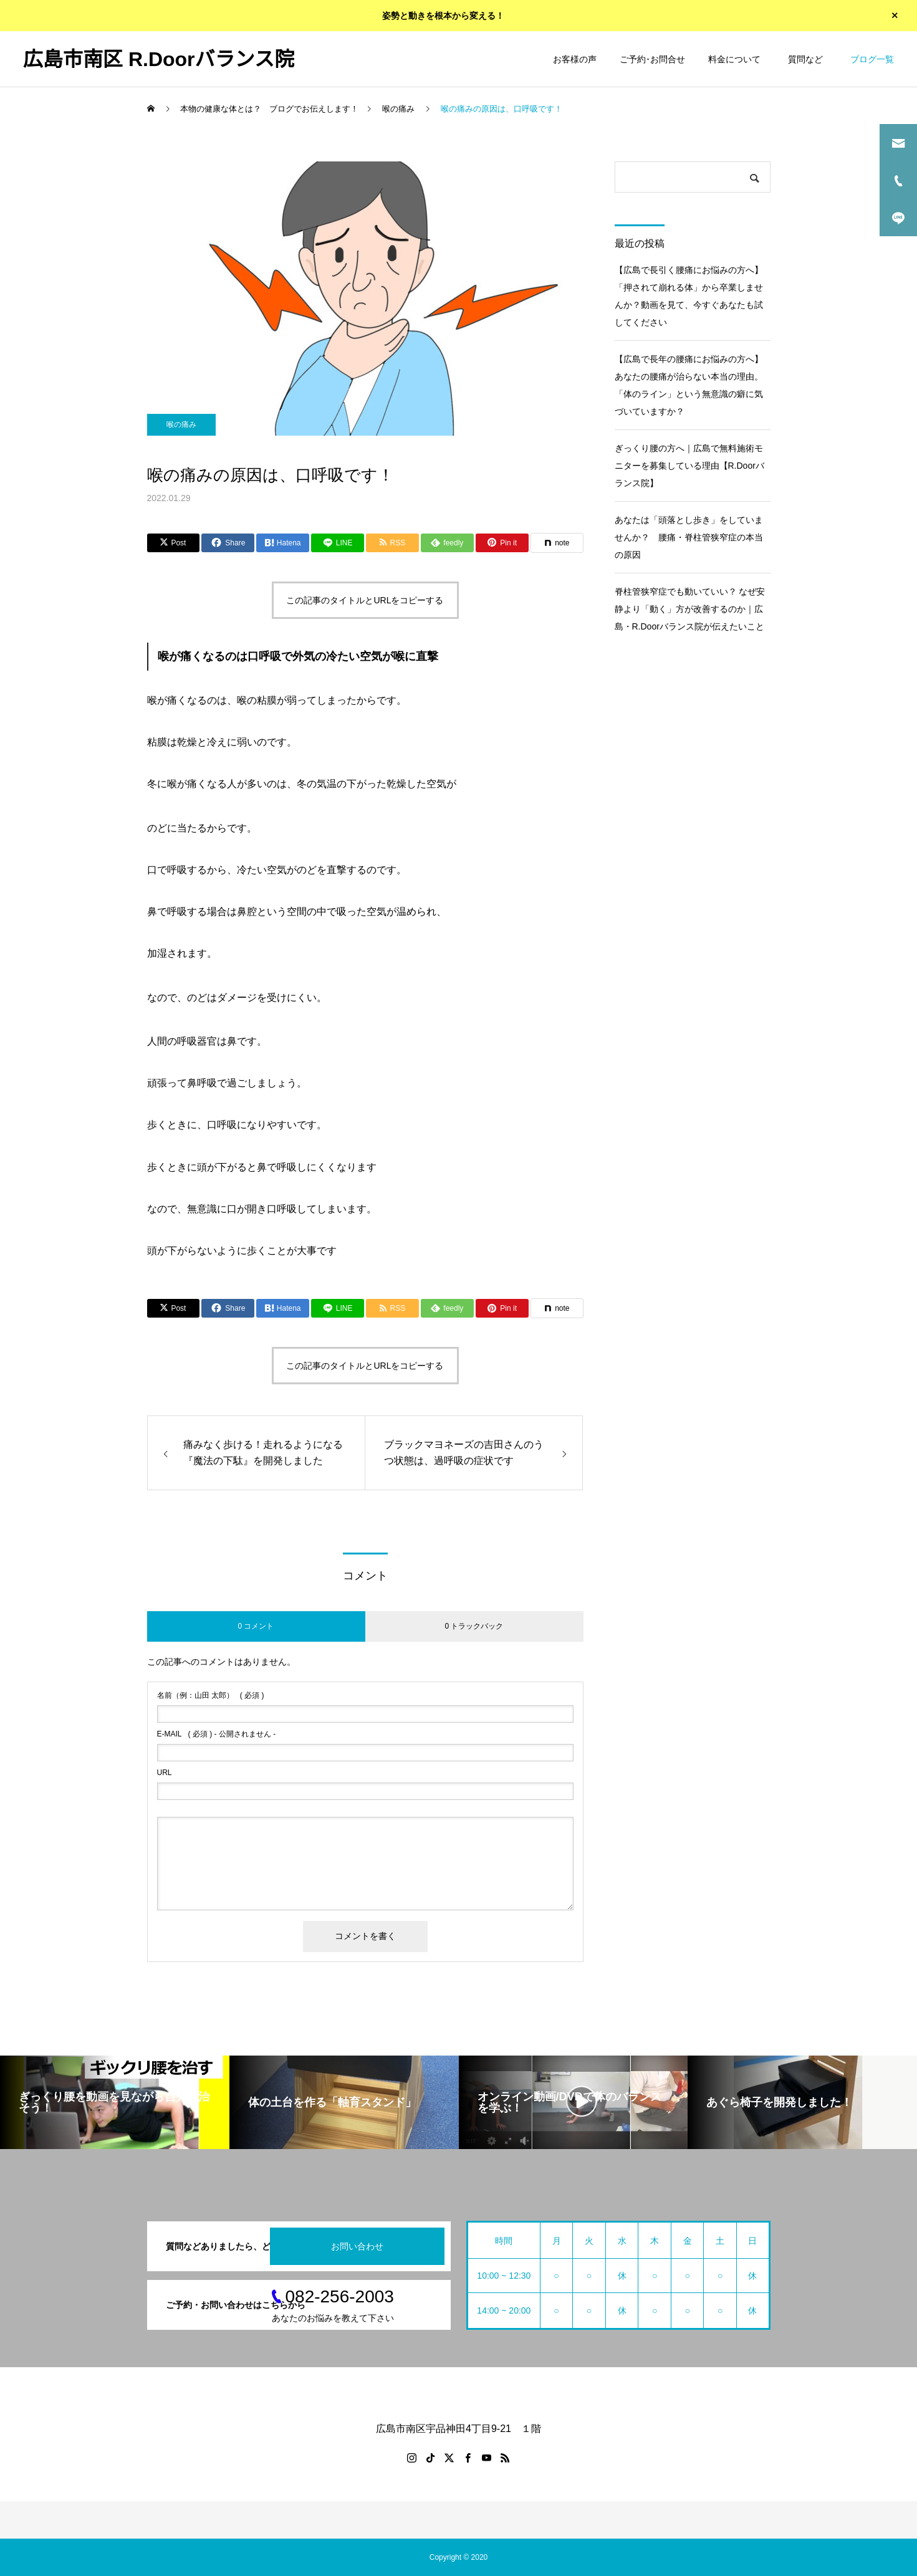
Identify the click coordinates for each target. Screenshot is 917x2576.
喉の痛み (181, 424)
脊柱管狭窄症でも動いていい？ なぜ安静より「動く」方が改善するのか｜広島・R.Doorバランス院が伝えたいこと (690, 609)
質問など (807, 59)
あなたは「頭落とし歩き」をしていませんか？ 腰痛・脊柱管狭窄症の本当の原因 (689, 537)
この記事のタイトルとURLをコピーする (364, 600)
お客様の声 (575, 59)
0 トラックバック (473, 1626)
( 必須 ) (210, 1695)
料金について (734, 59)
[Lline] (337, 543)
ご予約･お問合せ (652, 59)
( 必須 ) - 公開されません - (216, 1734)
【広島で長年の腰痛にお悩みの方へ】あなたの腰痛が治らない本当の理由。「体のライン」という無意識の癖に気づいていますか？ (689, 385)
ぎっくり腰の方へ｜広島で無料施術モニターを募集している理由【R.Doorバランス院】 (689, 465)
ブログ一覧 (872, 59)
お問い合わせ (357, 2246)
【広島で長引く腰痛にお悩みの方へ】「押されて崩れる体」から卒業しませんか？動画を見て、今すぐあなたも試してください (689, 296)
